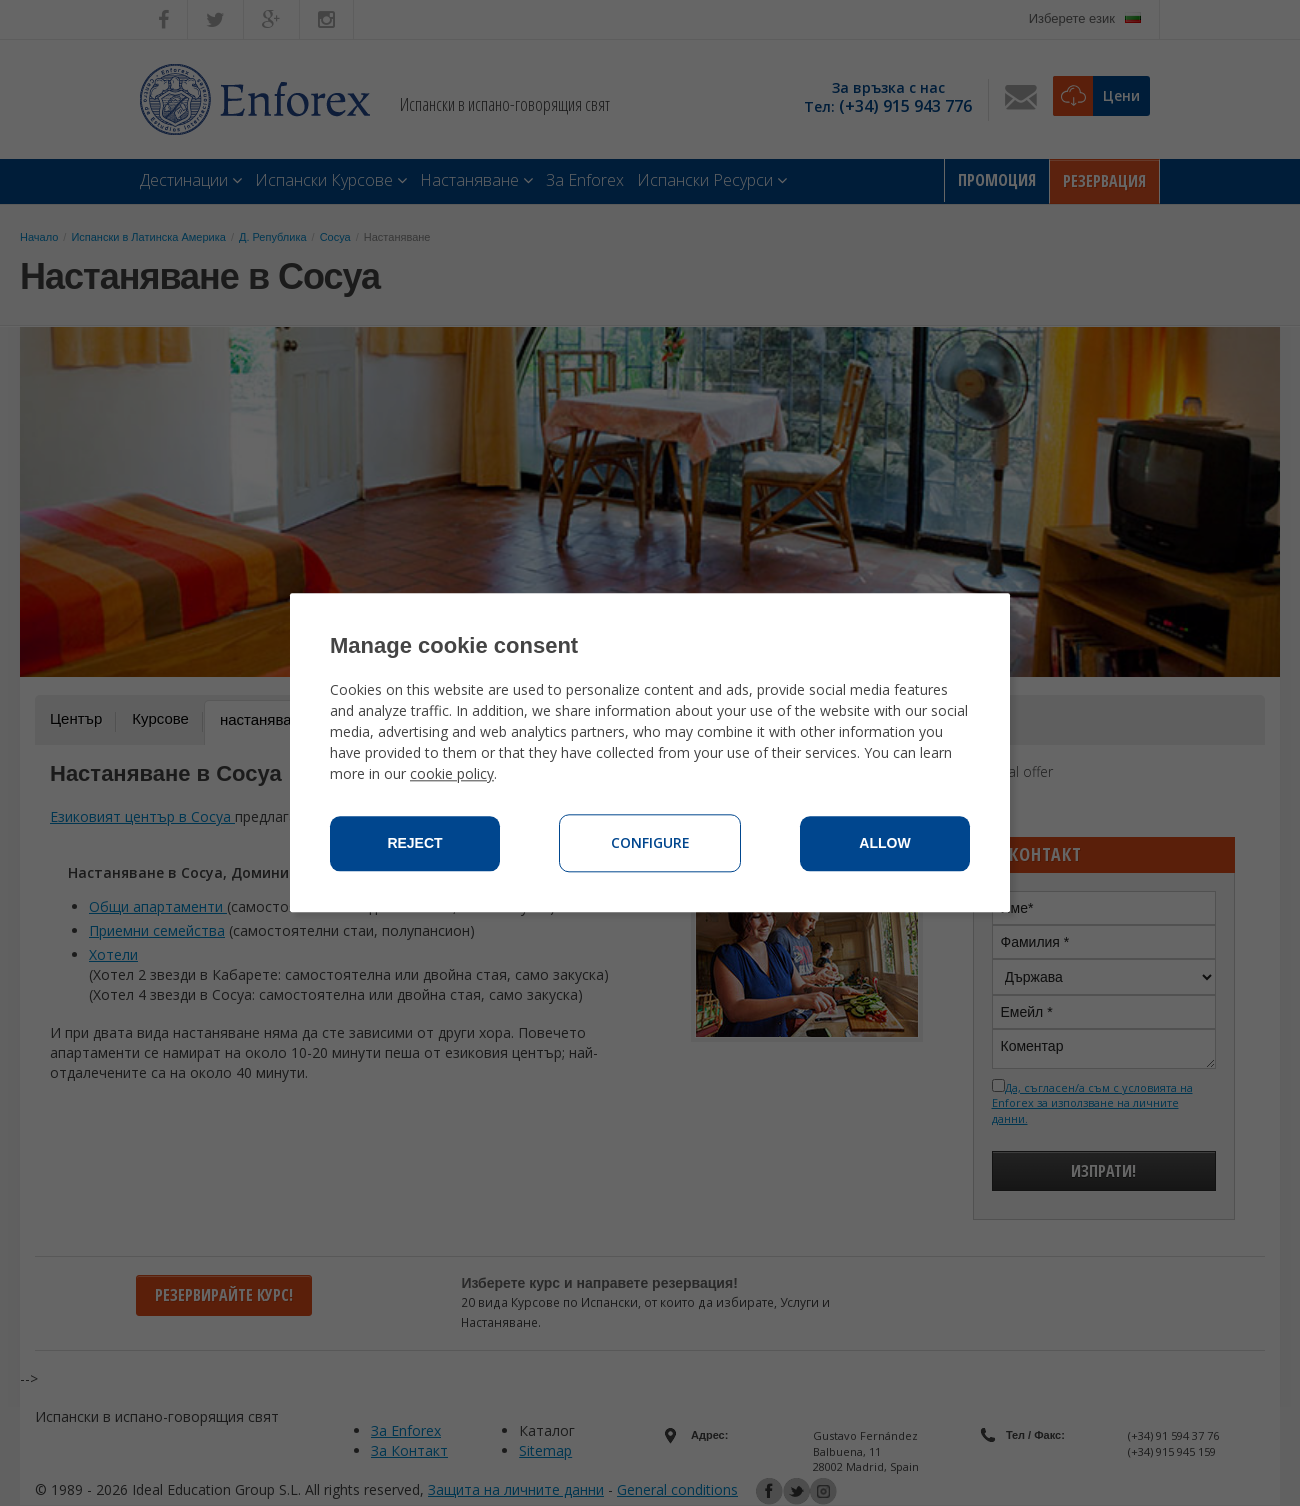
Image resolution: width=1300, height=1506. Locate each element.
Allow (884, 844)
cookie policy (452, 774)
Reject (414, 844)
